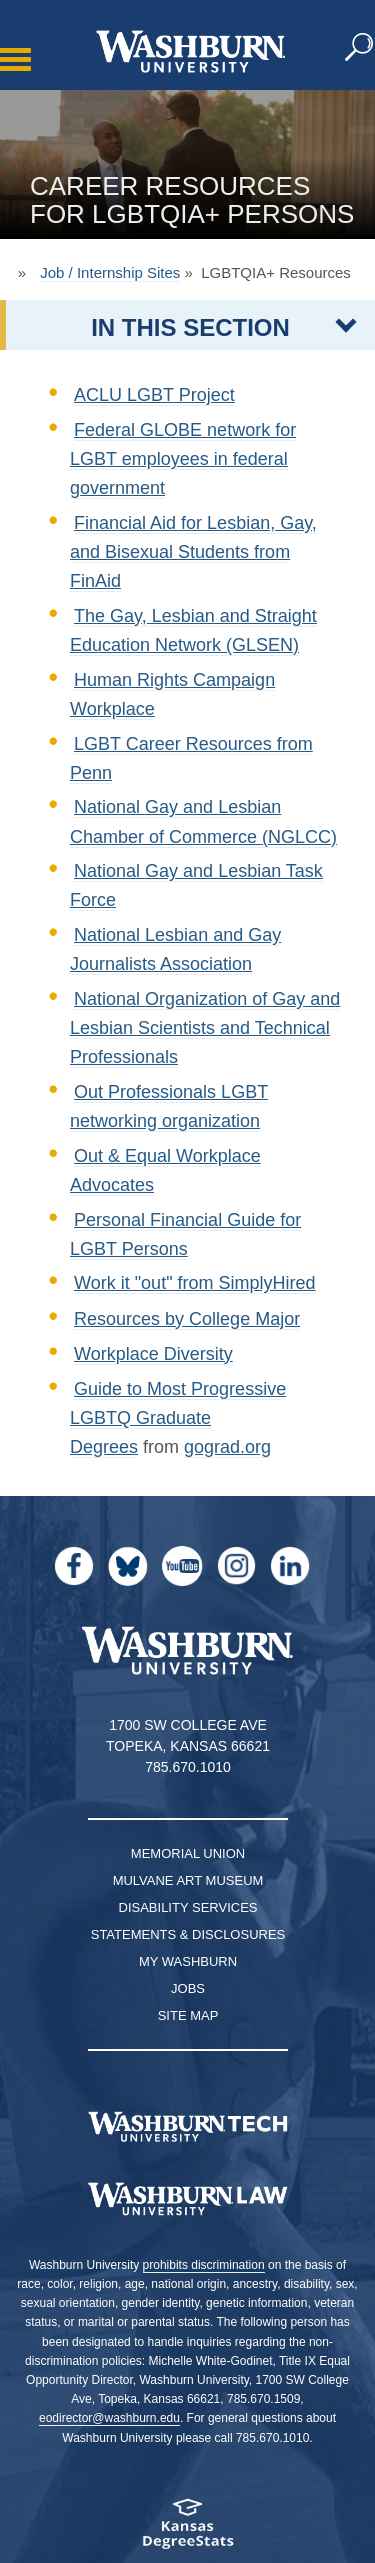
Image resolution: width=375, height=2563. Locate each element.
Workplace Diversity (153, 1354)
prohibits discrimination (204, 2265)
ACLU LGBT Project (154, 395)
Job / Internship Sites (110, 272)
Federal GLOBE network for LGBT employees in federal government (183, 459)
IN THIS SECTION (190, 327)
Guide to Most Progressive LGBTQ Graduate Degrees (178, 1418)
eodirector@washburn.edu (109, 2418)
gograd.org (227, 1447)
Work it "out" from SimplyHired (195, 1283)
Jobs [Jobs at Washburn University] (188, 1988)
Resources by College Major (187, 1319)
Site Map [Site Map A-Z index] (188, 2015)
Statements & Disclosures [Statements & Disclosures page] (188, 1934)
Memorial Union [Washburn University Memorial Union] (188, 1853)
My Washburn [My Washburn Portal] (188, 1961)
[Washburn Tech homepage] (187, 2127)
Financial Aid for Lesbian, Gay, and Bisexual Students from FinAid (193, 552)
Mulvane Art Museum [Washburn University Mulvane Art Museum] (188, 1880)
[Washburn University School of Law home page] (187, 2199)
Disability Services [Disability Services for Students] (188, 1907)
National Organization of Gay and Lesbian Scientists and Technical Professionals (205, 1028)
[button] (360, 48)
